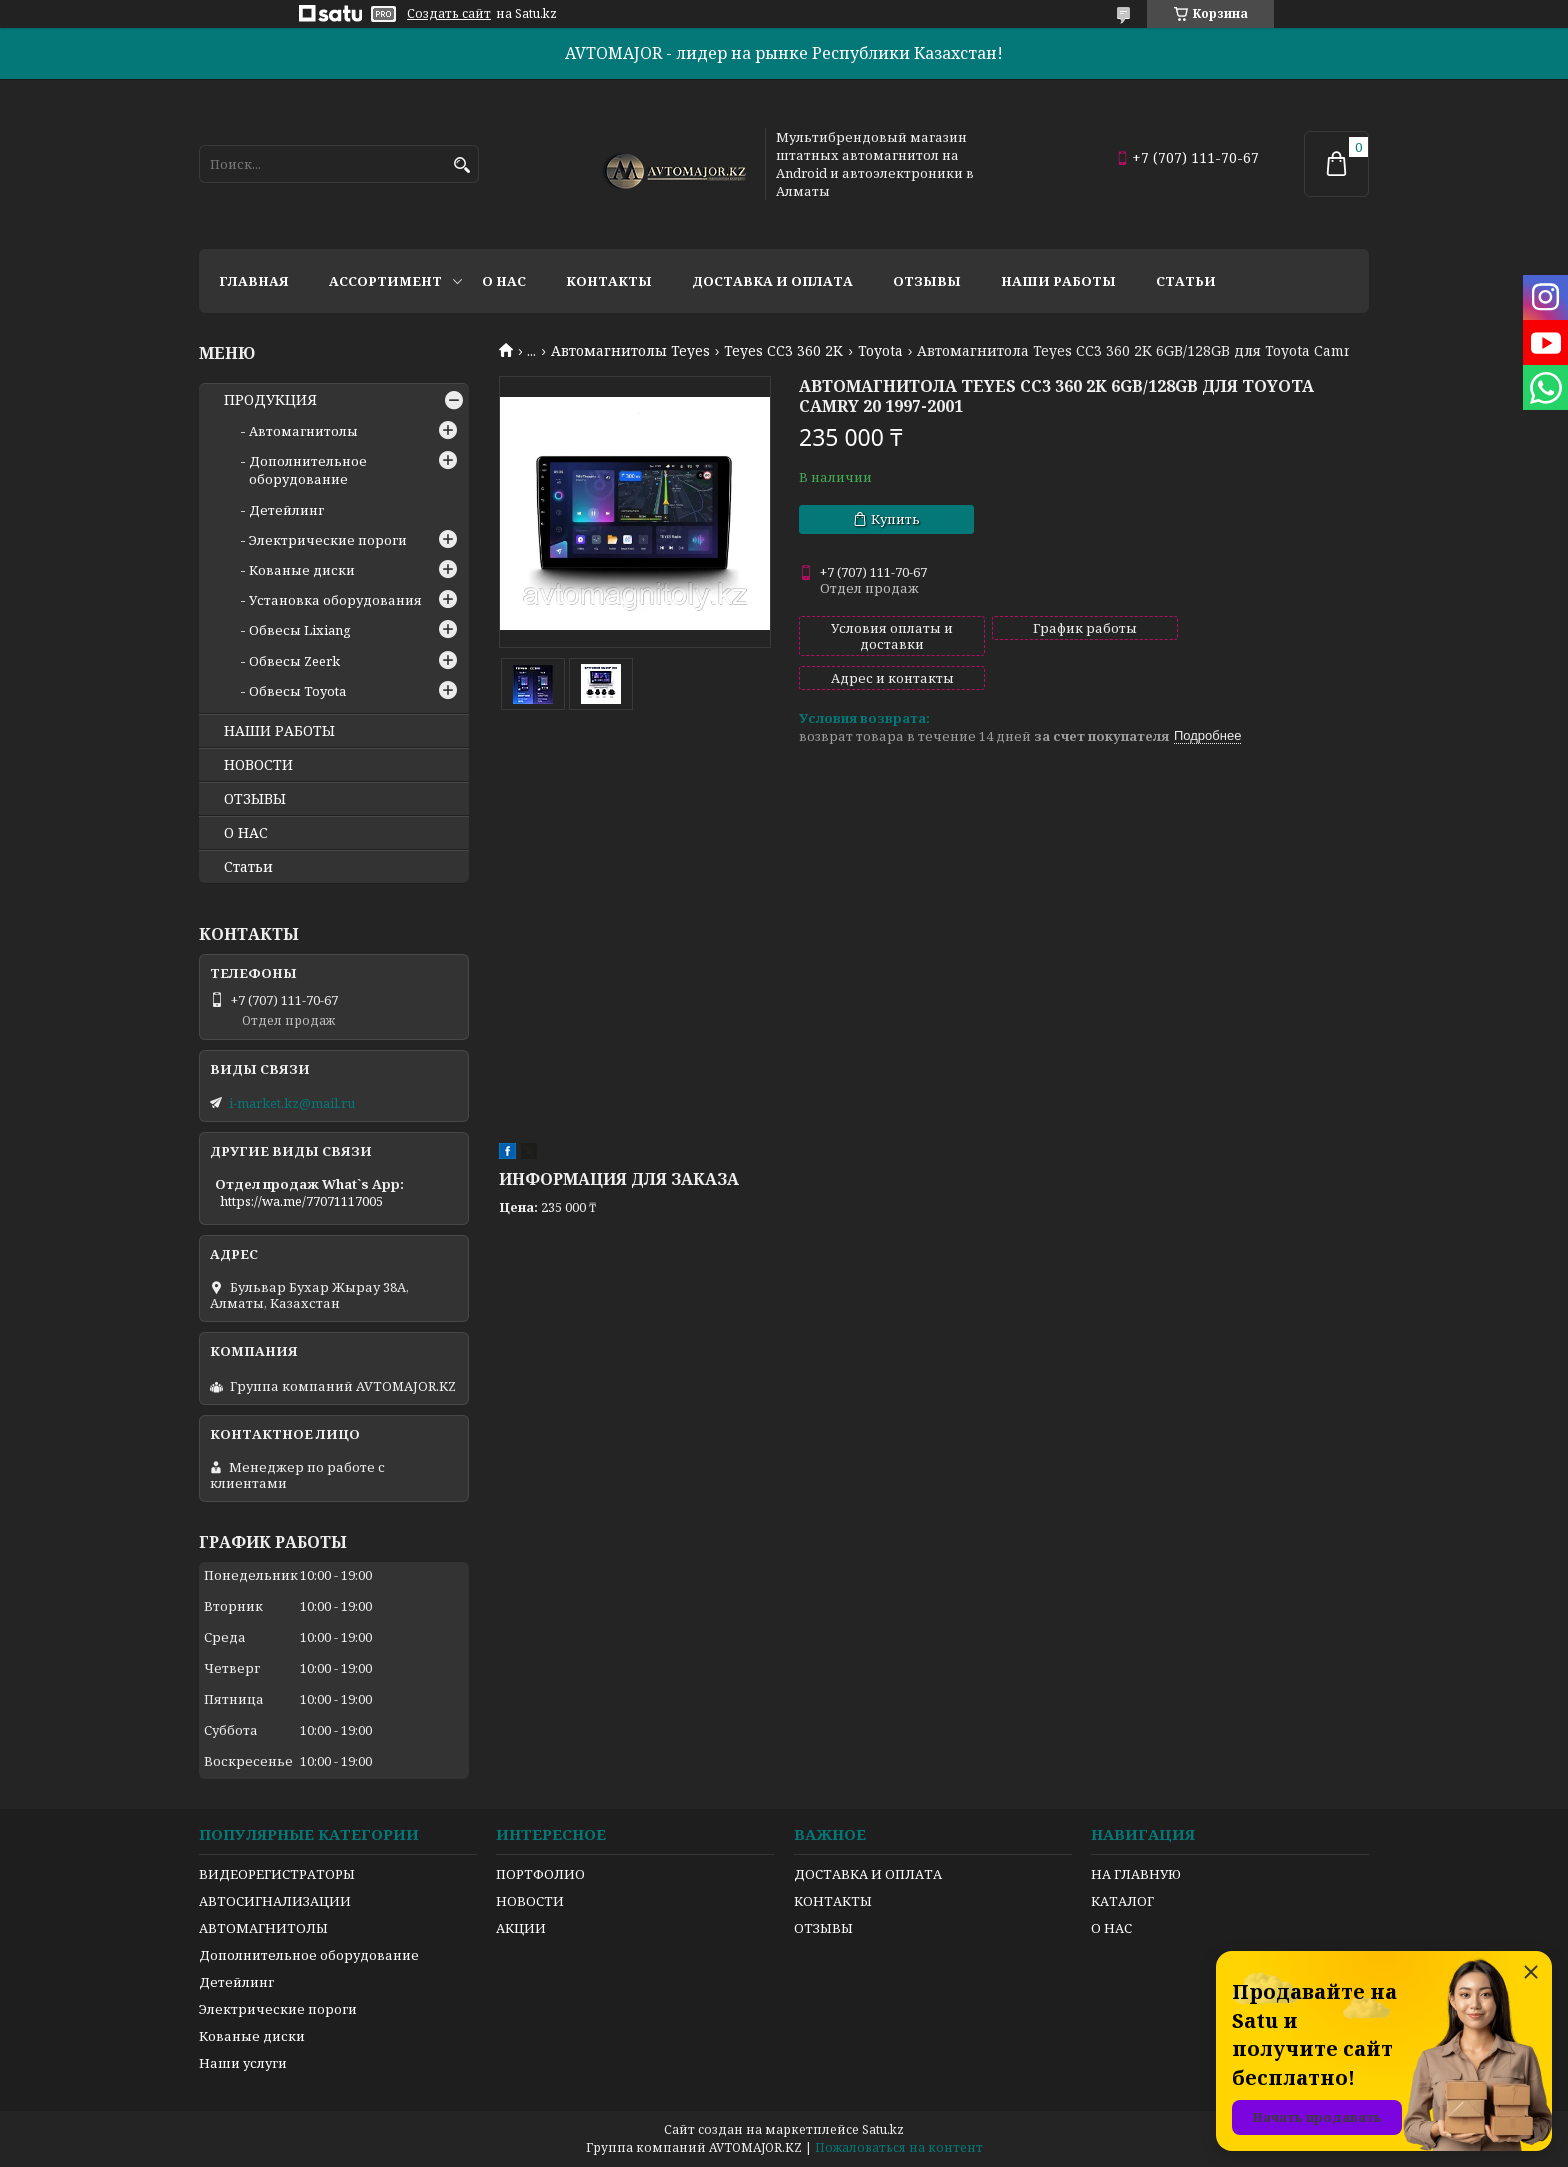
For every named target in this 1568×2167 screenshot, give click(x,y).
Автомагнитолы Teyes (630, 351)
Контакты (609, 281)
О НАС (246, 833)
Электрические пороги (328, 540)
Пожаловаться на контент (899, 2147)
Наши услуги (243, 2063)
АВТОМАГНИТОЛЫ (263, 1928)
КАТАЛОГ (1122, 1901)
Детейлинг (286, 510)
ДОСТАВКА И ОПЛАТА (868, 1874)
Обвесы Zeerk (294, 661)
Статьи (1186, 281)
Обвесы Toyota (297, 691)
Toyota (880, 351)
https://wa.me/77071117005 (301, 1201)
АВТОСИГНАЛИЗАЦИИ (275, 1901)
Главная (254, 281)
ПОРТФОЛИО (540, 1874)
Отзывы (927, 281)
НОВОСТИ (258, 765)
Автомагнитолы (303, 431)
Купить (895, 519)
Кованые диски (302, 570)
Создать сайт (449, 14)
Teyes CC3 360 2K (783, 351)
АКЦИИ (521, 1928)
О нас (504, 281)
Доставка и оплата (772, 281)
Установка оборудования (335, 600)
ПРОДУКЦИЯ (270, 400)
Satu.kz (883, 2129)
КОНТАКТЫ (833, 1901)
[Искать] (461, 165)
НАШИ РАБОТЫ (279, 731)
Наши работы (1058, 281)
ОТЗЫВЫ (255, 799)
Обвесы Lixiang (300, 630)
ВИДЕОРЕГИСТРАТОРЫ (277, 1874)
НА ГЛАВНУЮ (1136, 1874)
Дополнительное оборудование (308, 470)
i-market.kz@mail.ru (292, 1103)
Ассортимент (385, 281)
